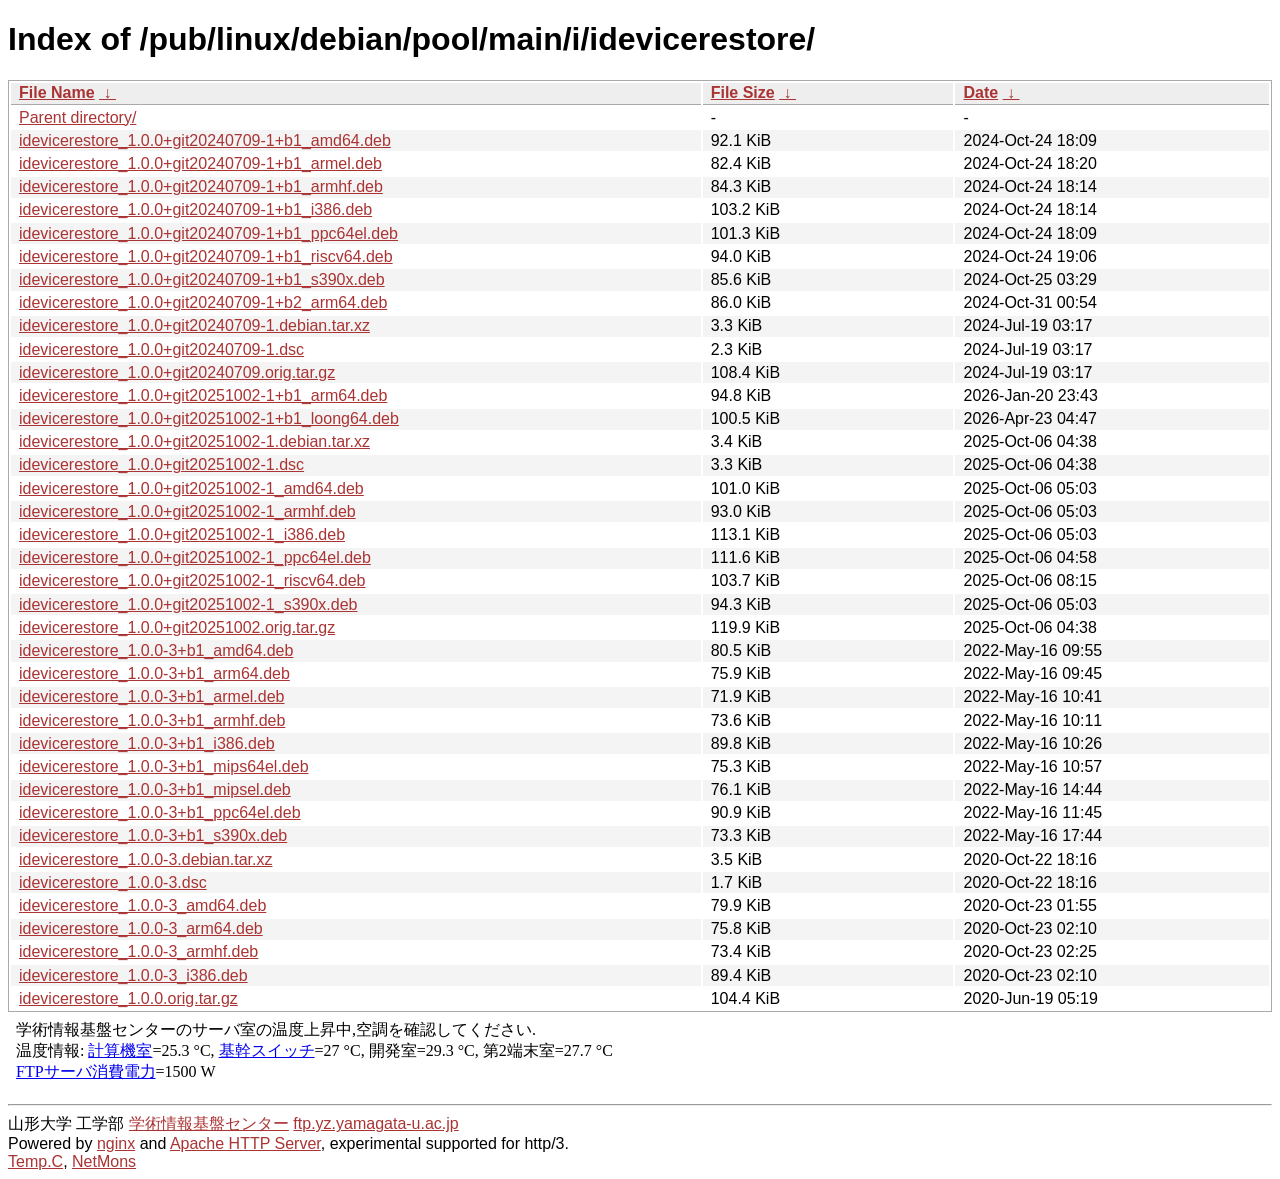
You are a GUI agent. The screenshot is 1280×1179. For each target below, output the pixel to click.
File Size (743, 92)
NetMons (104, 1161)
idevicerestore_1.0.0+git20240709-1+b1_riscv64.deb (206, 256)
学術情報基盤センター (209, 1123)
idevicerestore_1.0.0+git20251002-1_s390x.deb (188, 604)
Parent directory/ (77, 117)
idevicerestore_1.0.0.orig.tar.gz (128, 998)
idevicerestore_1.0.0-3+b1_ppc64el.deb (160, 812)
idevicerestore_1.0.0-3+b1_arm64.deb (154, 673)
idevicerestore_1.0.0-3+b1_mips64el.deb (164, 766)
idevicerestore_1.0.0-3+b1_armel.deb (152, 696)
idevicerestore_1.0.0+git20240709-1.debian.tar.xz (194, 325)
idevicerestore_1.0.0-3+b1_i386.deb (147, 743)
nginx (116, 1143)
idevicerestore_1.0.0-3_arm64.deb (141, 928)
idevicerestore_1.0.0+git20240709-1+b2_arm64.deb (203, 302)
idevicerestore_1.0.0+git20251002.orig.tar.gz (177, 627)
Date (980, 92)
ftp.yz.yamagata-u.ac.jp (375, 1123)
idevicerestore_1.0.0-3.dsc (113, 882)
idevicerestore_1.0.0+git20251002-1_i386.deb (182, 534)
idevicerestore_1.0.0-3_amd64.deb (142, 905)
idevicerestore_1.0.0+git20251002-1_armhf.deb (187, 511)
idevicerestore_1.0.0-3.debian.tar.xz (145, 859)
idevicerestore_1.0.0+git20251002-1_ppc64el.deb (195, 557)
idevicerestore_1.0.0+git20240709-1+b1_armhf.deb (201, 186)
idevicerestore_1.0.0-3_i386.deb (133, 975)
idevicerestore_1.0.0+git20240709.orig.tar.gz (177, 372)
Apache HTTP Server (245, 1143)
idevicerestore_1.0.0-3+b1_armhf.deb (152, 720)
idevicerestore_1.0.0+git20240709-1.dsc (161, 349)
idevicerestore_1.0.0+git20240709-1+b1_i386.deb (195, 209)
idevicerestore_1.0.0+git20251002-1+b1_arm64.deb (203, 395)
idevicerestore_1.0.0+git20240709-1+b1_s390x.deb (202, 279)
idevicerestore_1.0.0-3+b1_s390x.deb (153, 835)
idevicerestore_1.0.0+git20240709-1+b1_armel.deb (200, 163)
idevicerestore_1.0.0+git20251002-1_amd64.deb (191, 488)
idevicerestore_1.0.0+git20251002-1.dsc (161, 464)
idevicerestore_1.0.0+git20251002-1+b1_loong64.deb (209, 418)
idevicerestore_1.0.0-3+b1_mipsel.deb (155, 789)
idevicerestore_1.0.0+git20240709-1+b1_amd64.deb (205, 140)
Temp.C (35, 1161)
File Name (57, 92)
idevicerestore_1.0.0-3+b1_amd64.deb (156, 650)
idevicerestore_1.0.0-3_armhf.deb (138, 951)
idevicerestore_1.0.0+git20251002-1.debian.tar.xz (194, 441)
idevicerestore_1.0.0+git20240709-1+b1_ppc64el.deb (208, 233)
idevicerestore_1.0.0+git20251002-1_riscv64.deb (192, 580)
